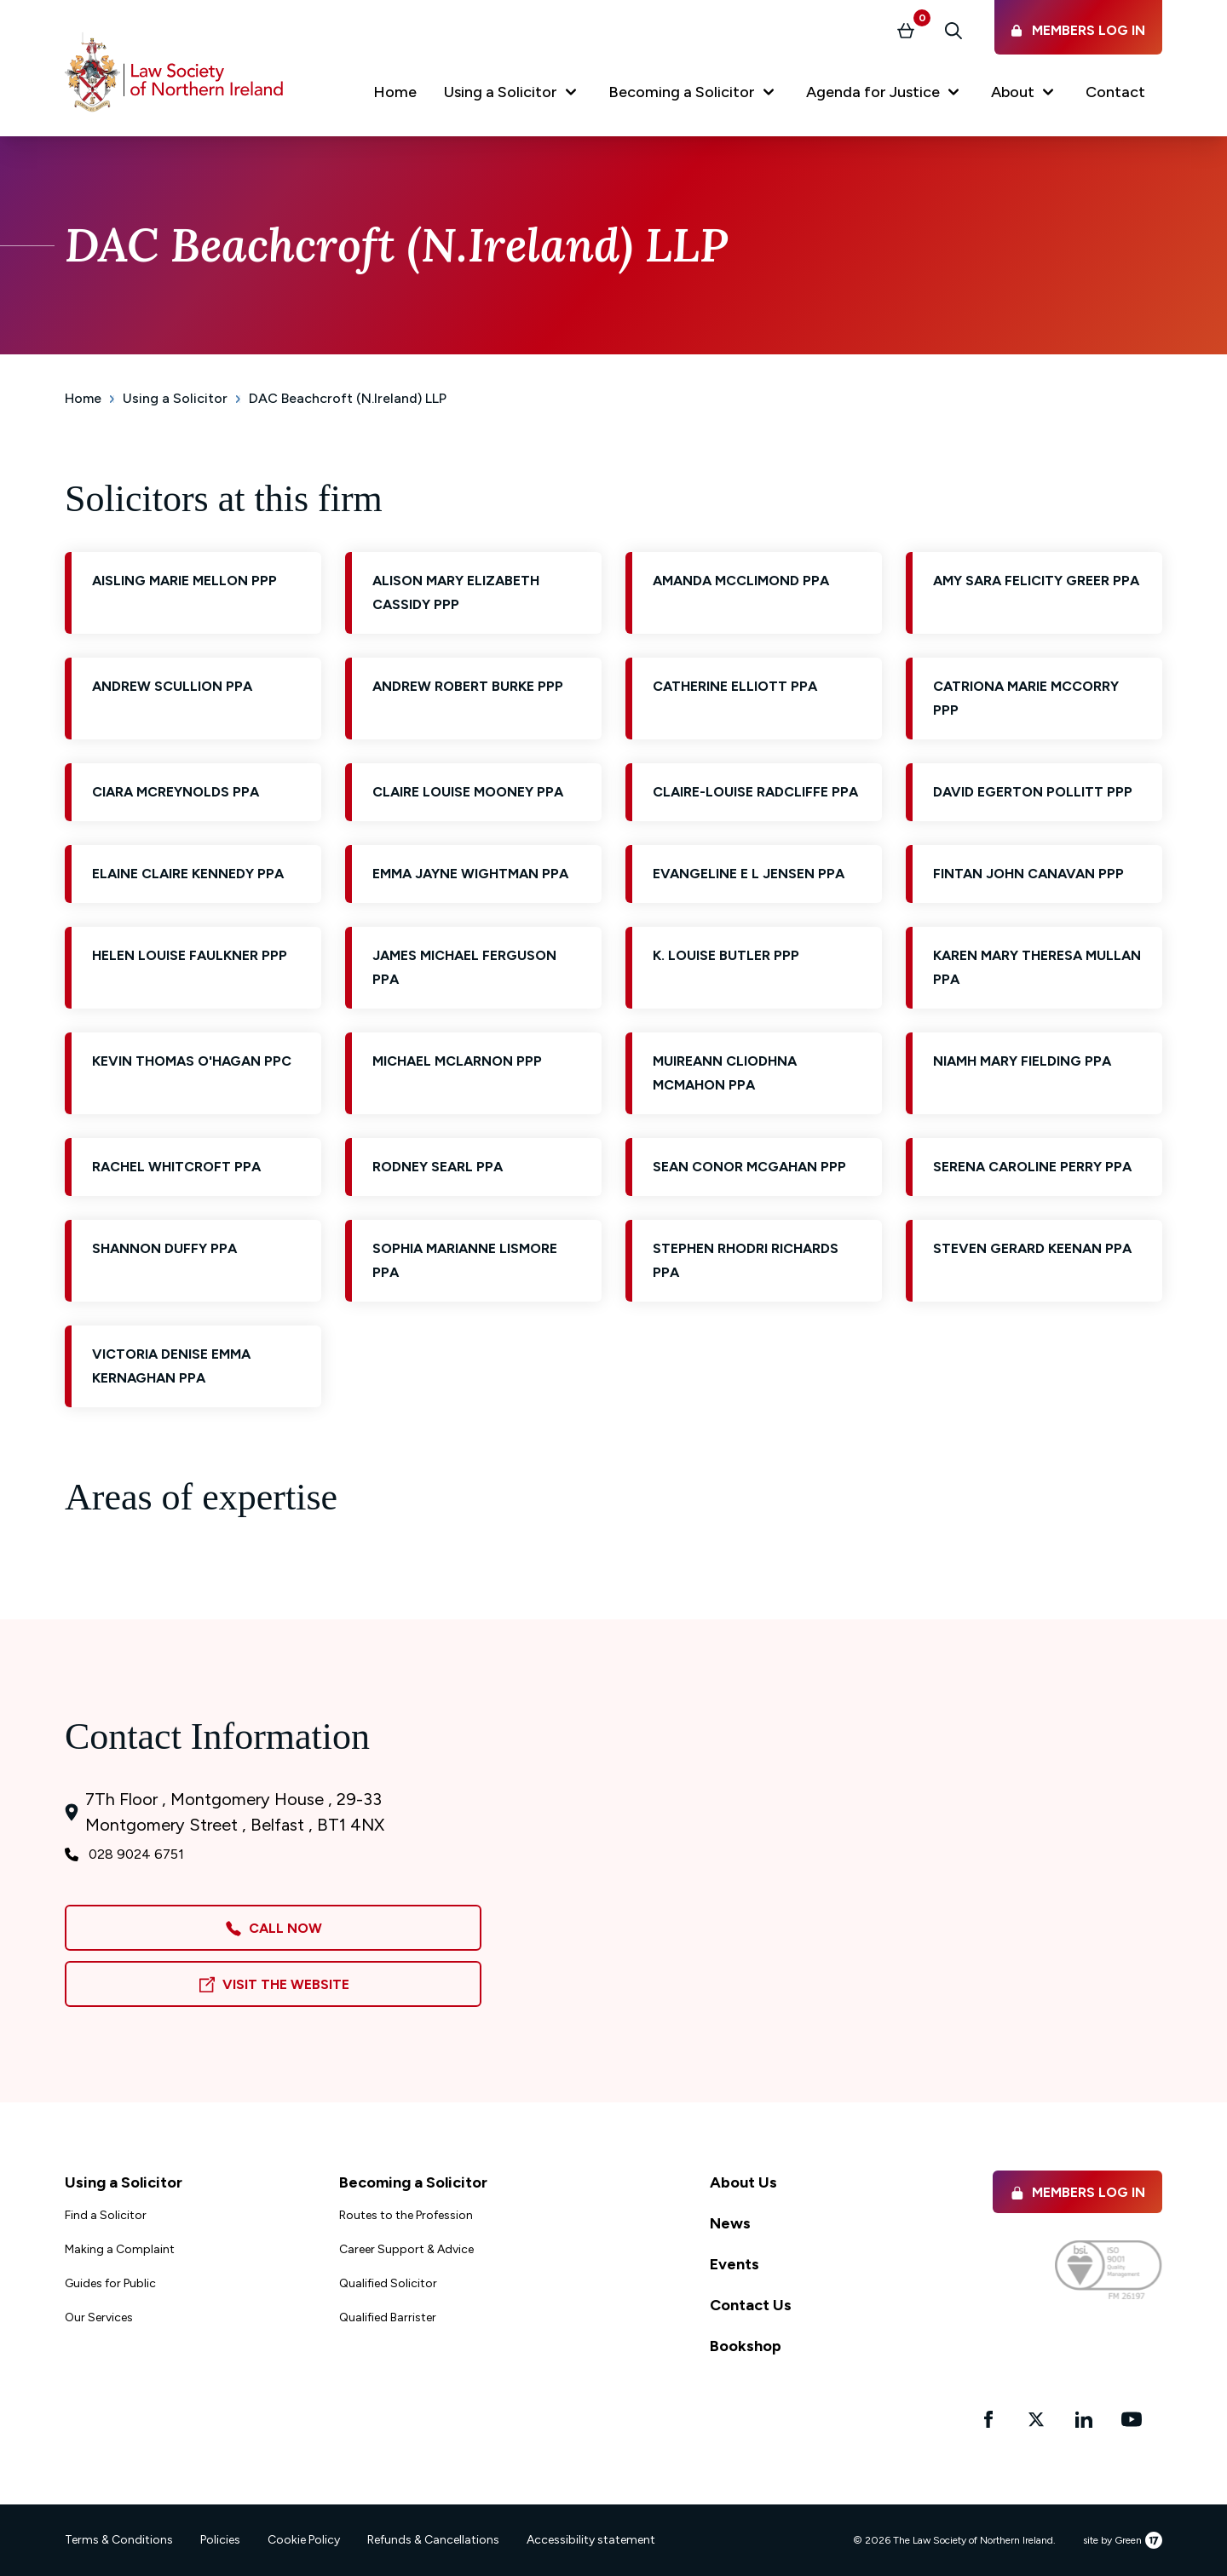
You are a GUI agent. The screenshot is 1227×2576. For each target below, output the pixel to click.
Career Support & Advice (406, 2249)
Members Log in (1077, 2192)
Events (734, 2264)
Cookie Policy (304, 2540)
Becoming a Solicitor (413, 2182)
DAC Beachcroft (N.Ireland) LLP (347, 398)
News (730, 2223)
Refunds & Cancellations (433, 2540)
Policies (220, 2540)
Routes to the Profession (406, 2215)
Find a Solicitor (106, 2215)
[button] (512, 95)
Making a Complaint (120, 2249)
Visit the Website (273, 1985)
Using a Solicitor (175, 398)
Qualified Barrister (387, 2317)
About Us (743, 2182)
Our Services (99, 2317)
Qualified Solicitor (388, 2283)
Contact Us (751, 2305)
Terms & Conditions (119, 2540)
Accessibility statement (591, 2540)
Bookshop (745, 2346)
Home (83, 398)
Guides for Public (110, 2283)
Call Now (273, 1928)
